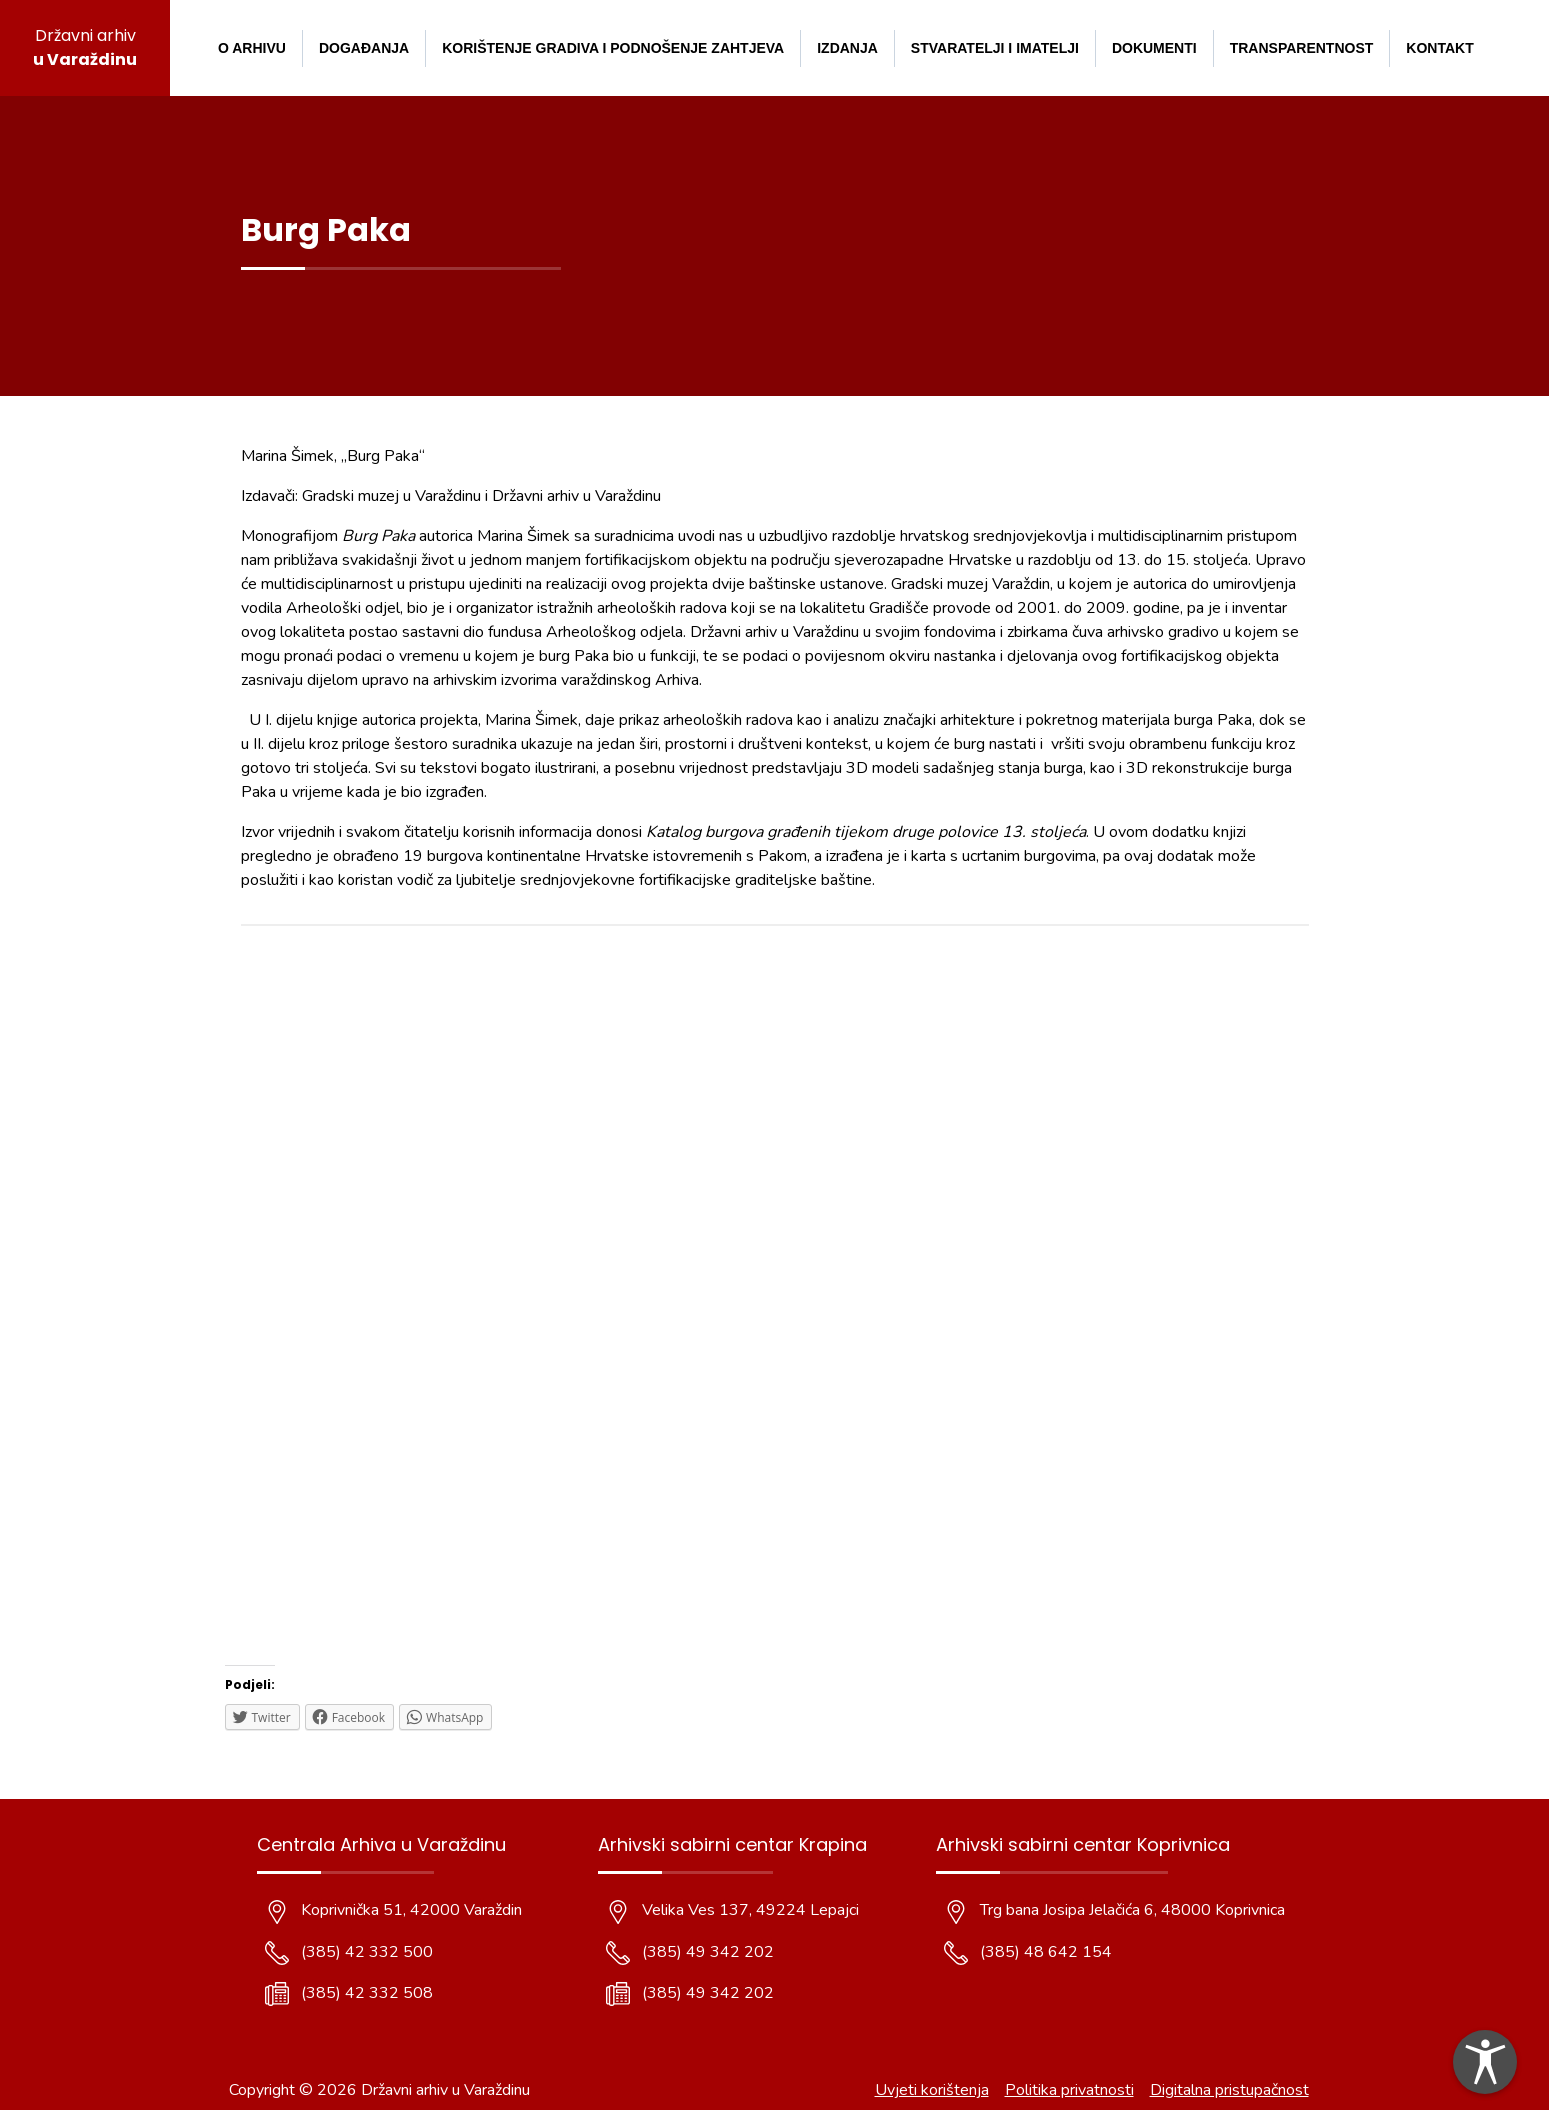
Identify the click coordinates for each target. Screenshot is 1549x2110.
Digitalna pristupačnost (1229, 2090)
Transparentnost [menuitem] (1302, 48)
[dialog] (1485, 2062)
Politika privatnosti (1069, 2090)
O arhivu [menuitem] (252, 48)
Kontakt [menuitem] (1439, 48)
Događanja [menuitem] (364, 48)
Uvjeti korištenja (932, 2090)
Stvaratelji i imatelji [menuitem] (995, 48)
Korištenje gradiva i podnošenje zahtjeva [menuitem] (613, 48)
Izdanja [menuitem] (847, 48)
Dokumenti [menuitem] (1154, 48)
